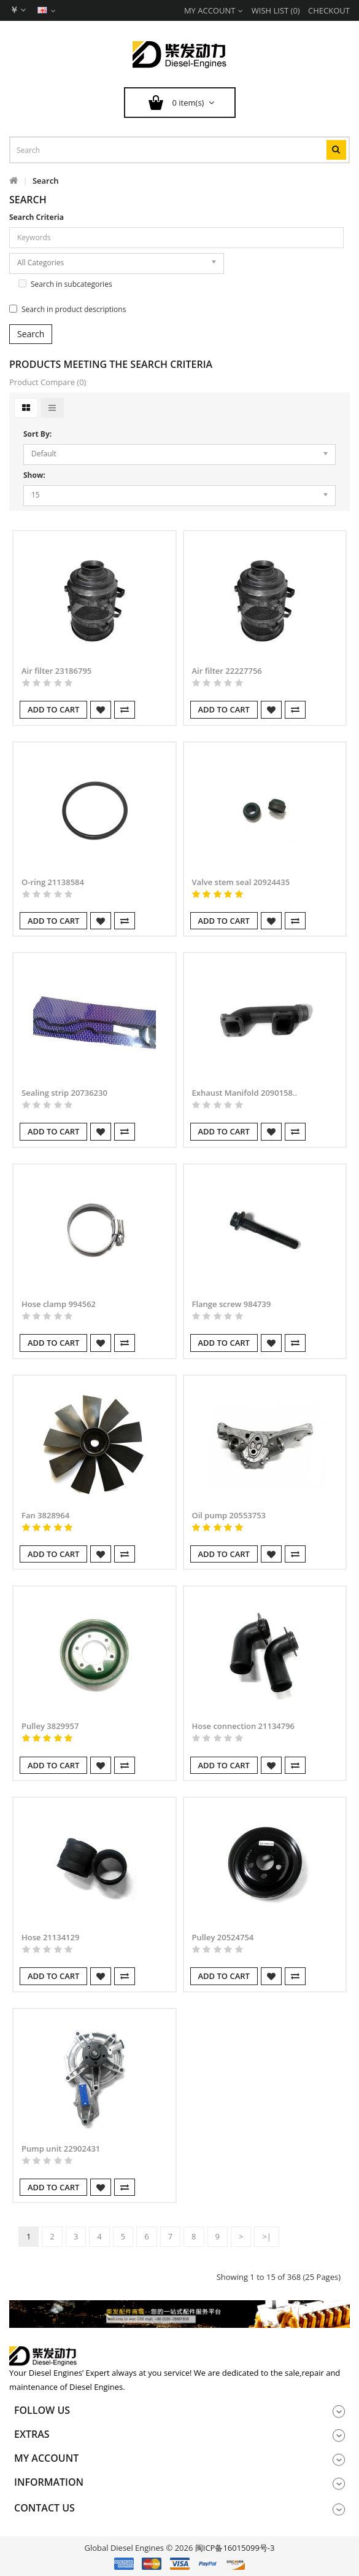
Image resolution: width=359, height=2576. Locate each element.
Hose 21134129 (50, 1937)
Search (46, 180)
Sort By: (37, 434)
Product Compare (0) (47, 382)
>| (266, 2236)
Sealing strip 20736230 (64, 1092)
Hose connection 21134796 (243, 1725)
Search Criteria (36, 217)
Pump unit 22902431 (60, 2148)
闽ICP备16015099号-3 (235, 2547)
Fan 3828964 (45, 1515)
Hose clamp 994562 (58, 1303)
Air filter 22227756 (227, 670)
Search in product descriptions (67, 309)
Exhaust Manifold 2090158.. (245, 1092)
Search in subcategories (65, 284)
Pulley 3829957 (50, 1725)
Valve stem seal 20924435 (241, 882)
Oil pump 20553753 (229, 1515)
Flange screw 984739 (231, 1303)
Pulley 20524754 (223, 1937)
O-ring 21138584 (52, 882)
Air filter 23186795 (56, 670)
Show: (34, 475)
